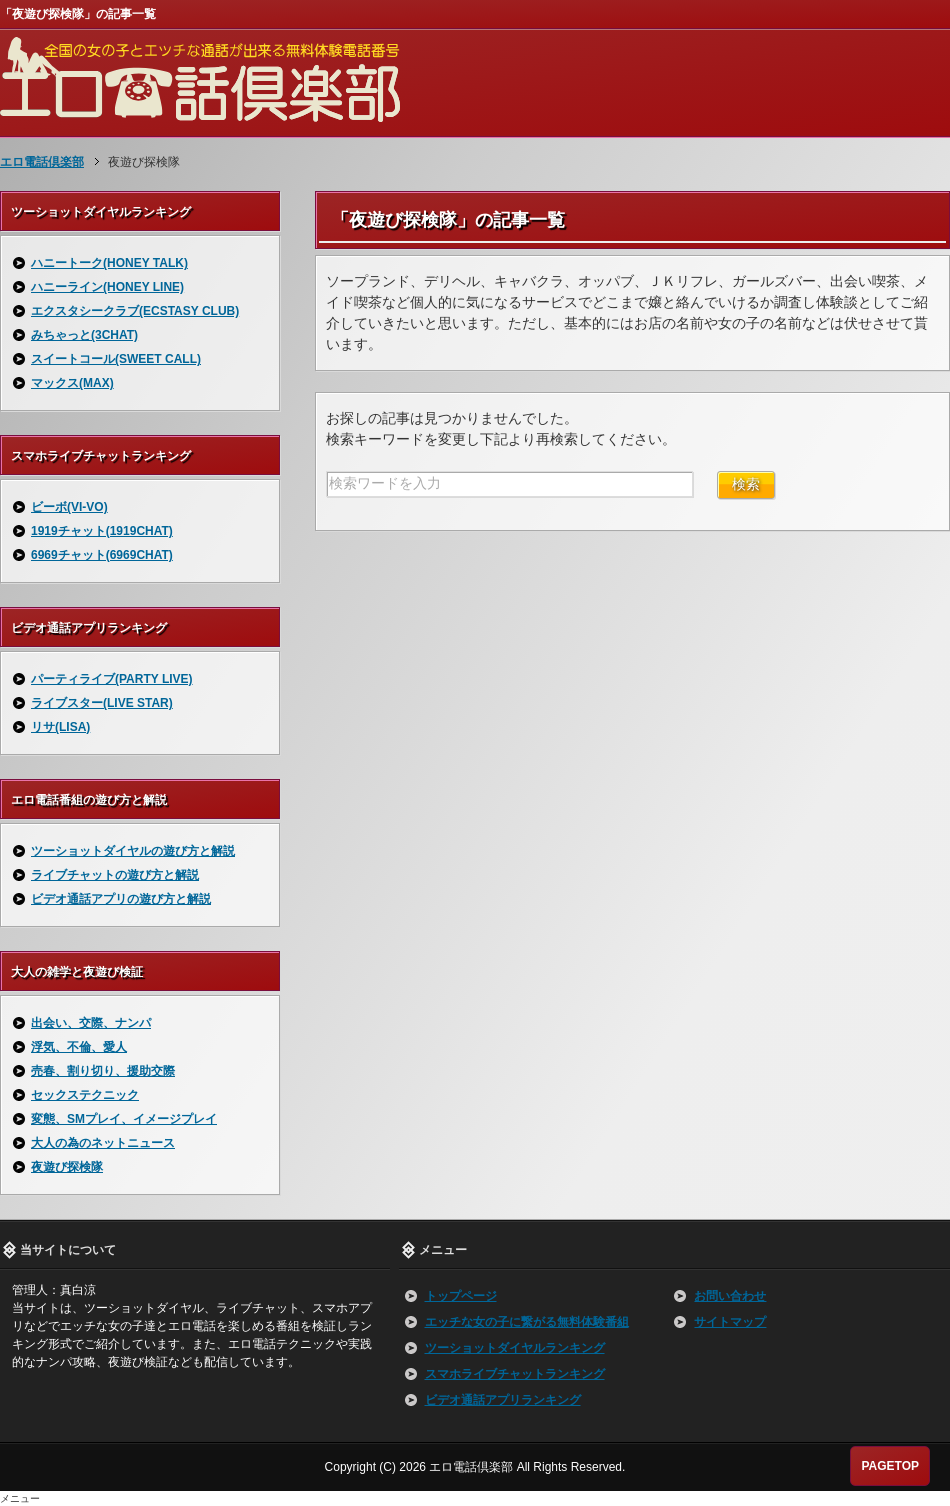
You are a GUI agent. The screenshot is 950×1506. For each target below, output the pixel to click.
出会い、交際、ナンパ (91, 1023)
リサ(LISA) (60, 727)
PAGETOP (890, 1466)
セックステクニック (85, 1095)
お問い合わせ (730, 1296)
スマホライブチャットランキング (515, 1374)
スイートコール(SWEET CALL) (116, 359)
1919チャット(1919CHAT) (102, 531)
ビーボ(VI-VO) (69, 507)
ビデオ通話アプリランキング (503, 1400)
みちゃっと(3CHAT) (84, 335)
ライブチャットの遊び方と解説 (115, 875)
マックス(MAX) (72, 383)
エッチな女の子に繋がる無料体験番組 (527, 1322)
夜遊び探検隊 (67, 1167)
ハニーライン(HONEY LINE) (107, 287)
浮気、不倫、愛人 (79, 1047)
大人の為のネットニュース (103, 1143)
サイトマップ (730, 1322)
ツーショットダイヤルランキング (515, 1348)
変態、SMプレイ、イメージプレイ (124, 1119)
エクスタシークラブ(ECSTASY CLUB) (135, 311)
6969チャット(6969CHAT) (102, 555)
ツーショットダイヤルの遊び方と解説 (133, 851)
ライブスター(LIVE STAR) (102, 703)
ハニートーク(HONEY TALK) (109, 263)
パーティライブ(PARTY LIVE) (112, 679)
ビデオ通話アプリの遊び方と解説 (121, 899)
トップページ (461, 1296)
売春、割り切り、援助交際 (103, 1071)
